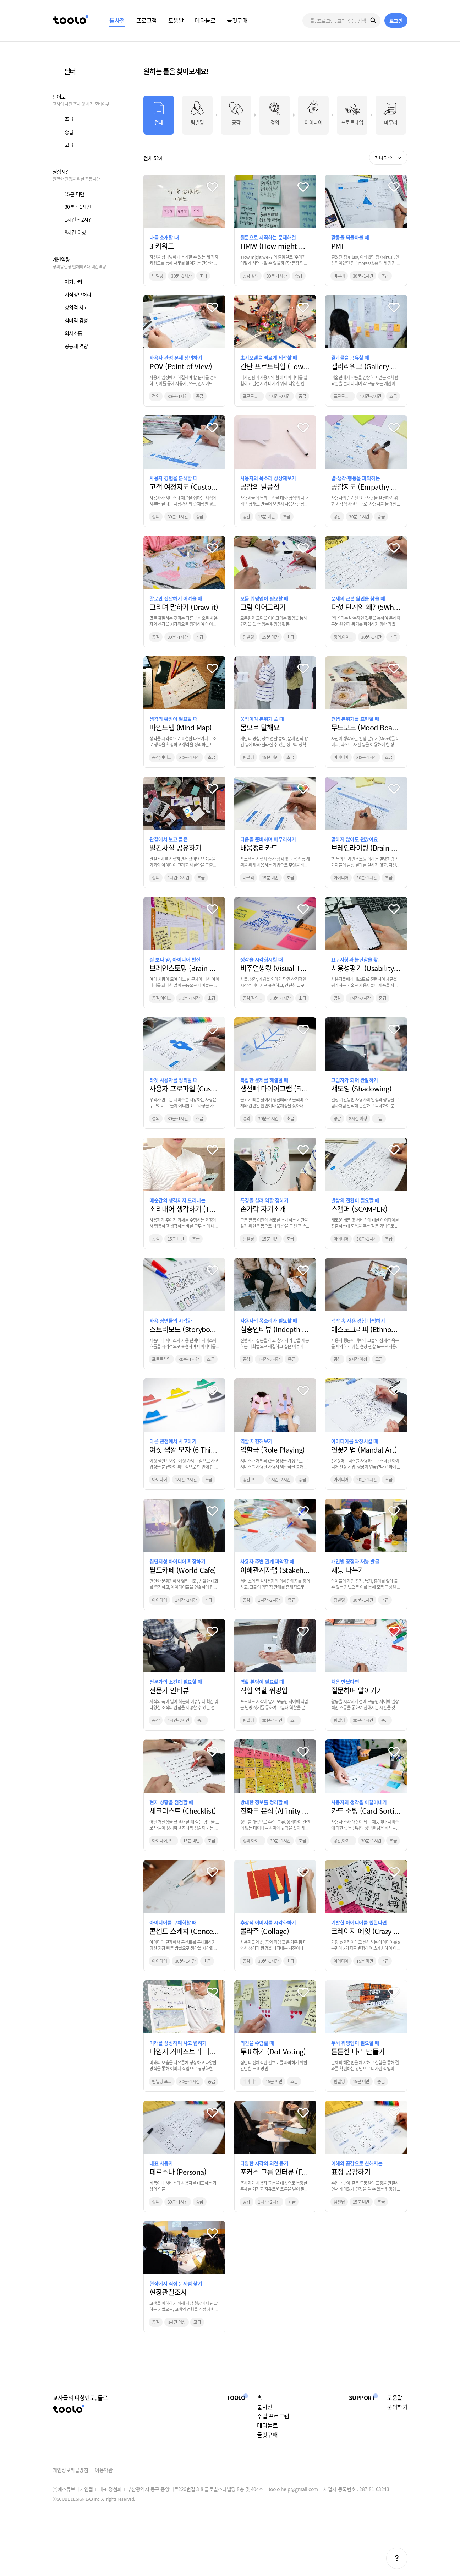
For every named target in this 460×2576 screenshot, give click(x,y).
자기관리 (73, 281)
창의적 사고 (76, 307)
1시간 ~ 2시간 (79, 219)
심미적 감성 (76, 320)
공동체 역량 (76, 345)
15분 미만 (74, 193)
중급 (69, 131)
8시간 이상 (75, 232)
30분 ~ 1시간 (78, 206)
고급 (69, 144)
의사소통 (73, 333)
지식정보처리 (78, 294)
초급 (69, 118)
